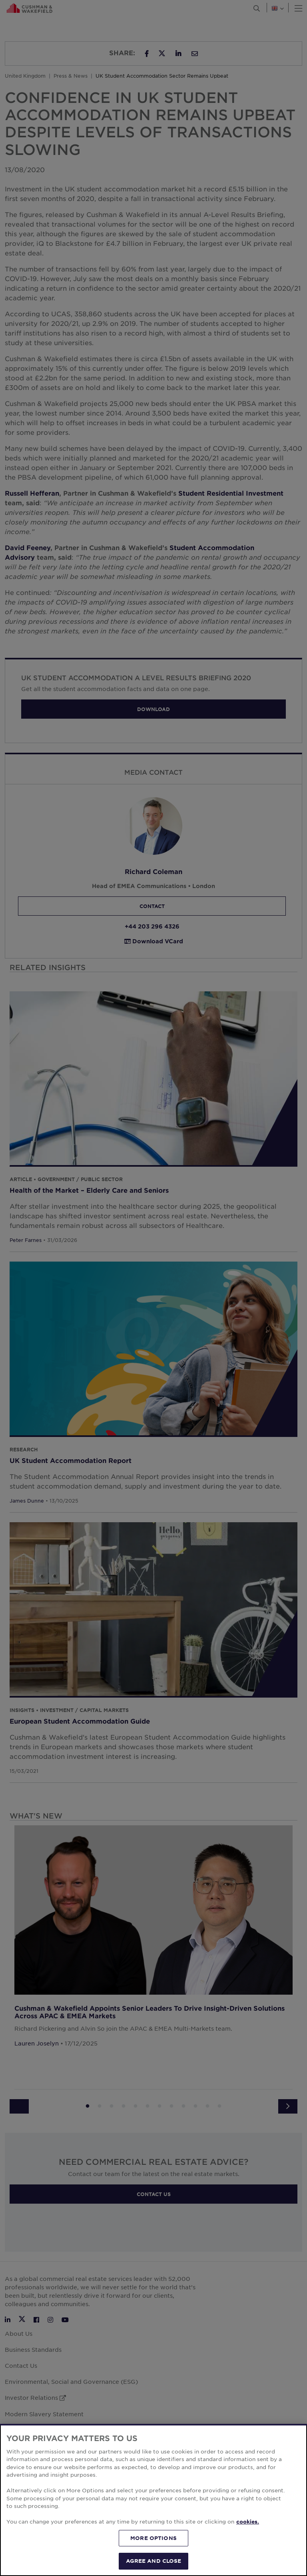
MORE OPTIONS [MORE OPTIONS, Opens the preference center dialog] (153, 2538)
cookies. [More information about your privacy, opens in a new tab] (247, 2521)
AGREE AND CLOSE (153, 2561)
